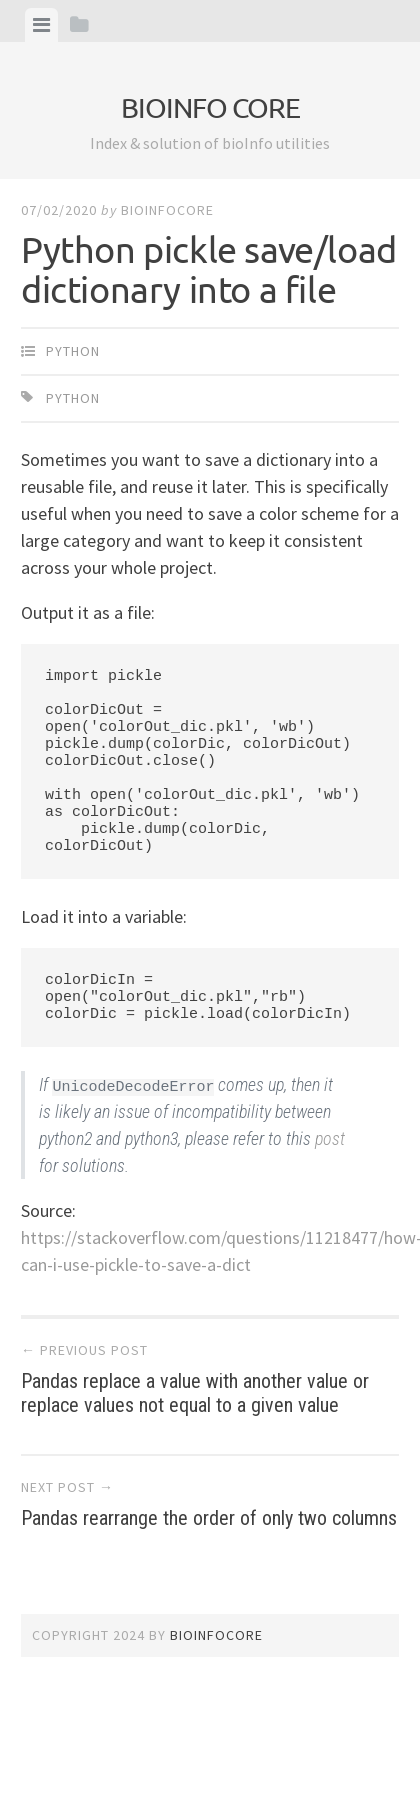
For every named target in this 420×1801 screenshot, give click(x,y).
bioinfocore (167, 210)
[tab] (41, 25)
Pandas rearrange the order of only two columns (210, 1504)
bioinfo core (210, 107)
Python (73, 351)
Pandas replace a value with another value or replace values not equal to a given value (210, 1379)
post (330, 1138)
